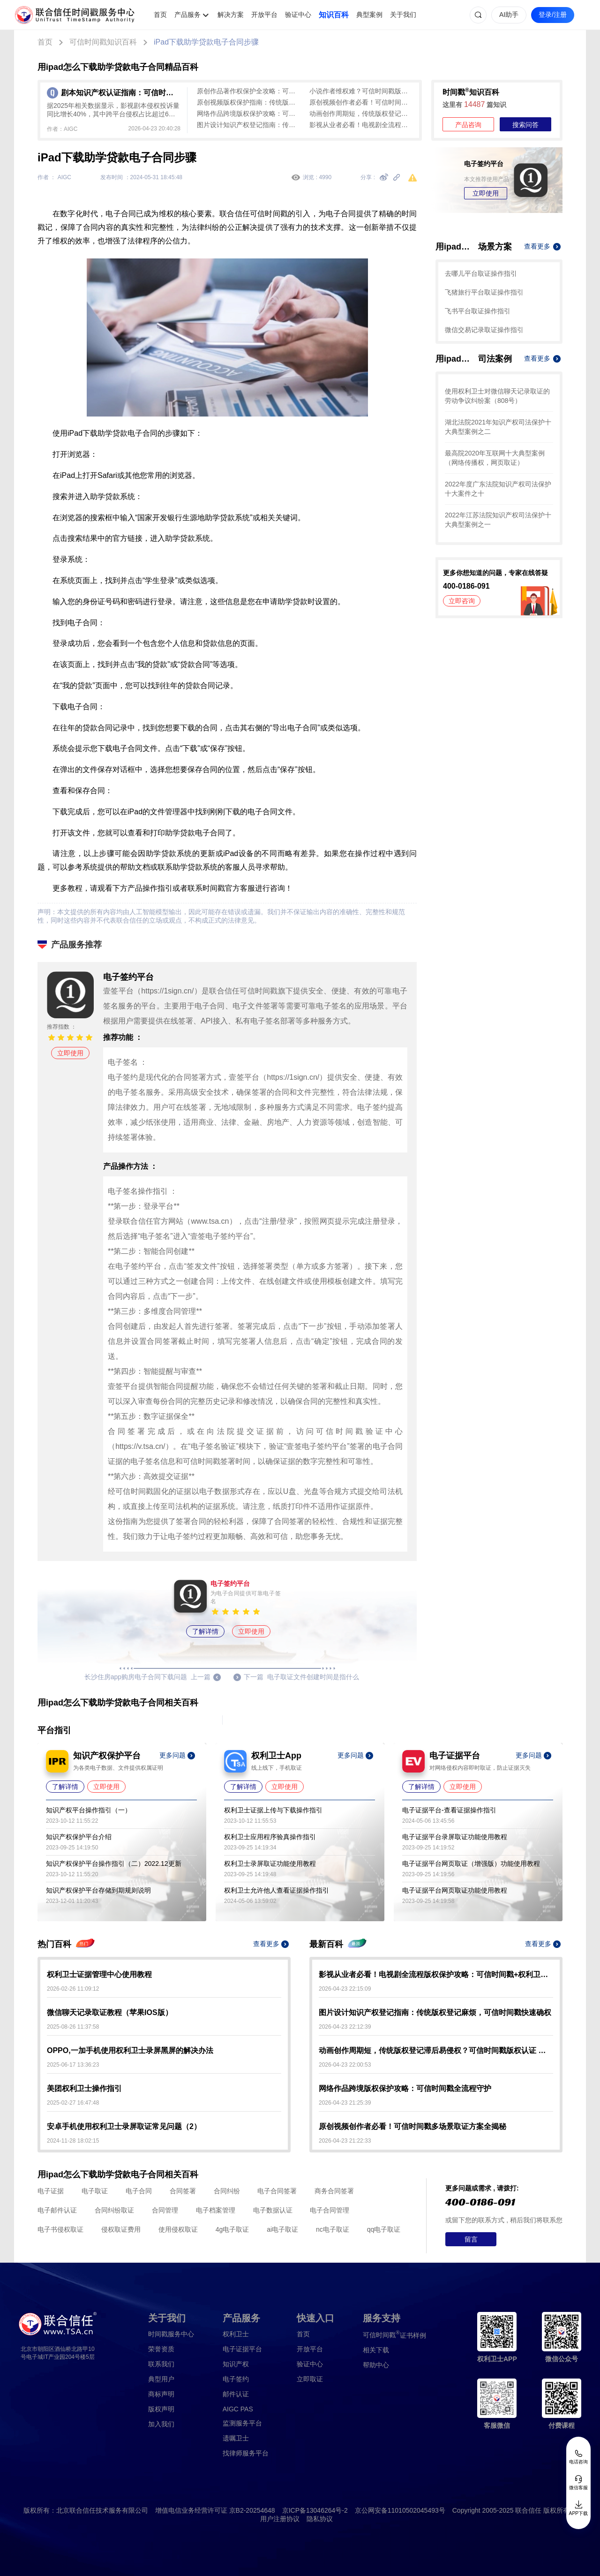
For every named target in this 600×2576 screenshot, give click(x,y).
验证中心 (298, 14)
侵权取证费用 (121, 2229)
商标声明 (161, 2394)
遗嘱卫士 (236, 2438)
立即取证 (310, 2379)
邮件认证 (236, 2394)
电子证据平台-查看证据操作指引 (449, 1810)
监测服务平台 (242, 2423)
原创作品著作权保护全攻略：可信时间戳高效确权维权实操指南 (248, 91)
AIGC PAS (238, 2409)
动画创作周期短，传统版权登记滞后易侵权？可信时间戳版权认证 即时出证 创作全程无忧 (360, 113)
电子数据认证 (272, 2210)
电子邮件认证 (57, 2210)
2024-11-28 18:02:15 (73, 2140)
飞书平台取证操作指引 (477, 311)
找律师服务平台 (246, 2453)
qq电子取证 (384, 2229)
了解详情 (205, 1631)
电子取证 (95, 2191)
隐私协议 (320, 2519)
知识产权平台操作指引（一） (88, 1810)
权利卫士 (236, 2334)
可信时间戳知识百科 (103, 42)
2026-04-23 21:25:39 (345, 2102)
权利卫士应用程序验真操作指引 (270, 1837)
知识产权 (236, 2364)
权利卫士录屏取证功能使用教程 (270, 1863)
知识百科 (334, 15)
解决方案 (231, 14)
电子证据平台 (242, 2349)
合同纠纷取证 (114, 2210)
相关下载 (376, 2350)
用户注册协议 (280, 2519)
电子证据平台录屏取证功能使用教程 (454, 1837)
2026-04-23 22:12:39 (345, 2026)
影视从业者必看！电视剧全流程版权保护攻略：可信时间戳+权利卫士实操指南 (360, 125)
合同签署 (183, 2191)
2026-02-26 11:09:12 (73, 1988)
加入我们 (161, 2424)
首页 (160, 14)
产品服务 (187, 14)
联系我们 (161, 2364)
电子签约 (236, 2379)
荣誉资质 (161, 2349)
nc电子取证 (332, 2229)
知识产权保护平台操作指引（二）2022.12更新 (113, 1863)
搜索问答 (525, 125)
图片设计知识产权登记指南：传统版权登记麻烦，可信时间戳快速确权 (248, 125)
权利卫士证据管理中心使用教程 (99, 1974)
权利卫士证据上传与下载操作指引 (273, 1810)
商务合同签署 (334, 2191)
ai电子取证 (282, 2229)
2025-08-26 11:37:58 (73, 2026)
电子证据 (51, 2191)
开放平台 (264, 14)
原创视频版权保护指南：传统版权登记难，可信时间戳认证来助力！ (248, 102)
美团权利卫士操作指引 (84, 2088)
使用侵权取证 (178, 2229)
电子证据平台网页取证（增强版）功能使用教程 (471, 1863)
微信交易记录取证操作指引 (484, 329)
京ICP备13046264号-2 (315, 2510)
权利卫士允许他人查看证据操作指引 (276, 1890)
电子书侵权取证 (60, 2229)
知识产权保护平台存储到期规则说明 (98, 1890)
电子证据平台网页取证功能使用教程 (454, 1890)
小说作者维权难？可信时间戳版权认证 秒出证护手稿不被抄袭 (360, 91)
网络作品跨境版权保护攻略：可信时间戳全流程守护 (248, 113)
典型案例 (369, 14)
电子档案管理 (215, 2210)
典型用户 (161, 2379)
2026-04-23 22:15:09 (345, 1988)
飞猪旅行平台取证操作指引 (484, 292)
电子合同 (139, 2191)
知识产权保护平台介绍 (79, 1837)
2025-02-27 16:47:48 (73, 2102)
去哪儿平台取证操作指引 (481, 273)
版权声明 (161, 2409)
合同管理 (165, 2210)
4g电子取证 (232, 2229)
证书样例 (394, 2334)
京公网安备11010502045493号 (400, 2510)
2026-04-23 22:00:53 (345, 2064)
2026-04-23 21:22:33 (345, 2140)
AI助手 (508, 14)
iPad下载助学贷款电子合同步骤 (206, 42)
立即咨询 (462, 601)
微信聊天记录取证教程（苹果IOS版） (109, 2012)
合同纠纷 (227, 2191)
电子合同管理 (329, 2210)
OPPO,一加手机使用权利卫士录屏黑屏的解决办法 (130, 2050)
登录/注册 (553, 14)
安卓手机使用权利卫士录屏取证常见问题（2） (124, 2126)
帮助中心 (376, 2365)
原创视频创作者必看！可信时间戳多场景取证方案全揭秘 (360, 102)
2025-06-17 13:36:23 (73, 2064)
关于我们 (403, 14)
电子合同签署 (277, 2191)
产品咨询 (468, 125)
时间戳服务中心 (171, 2334)
